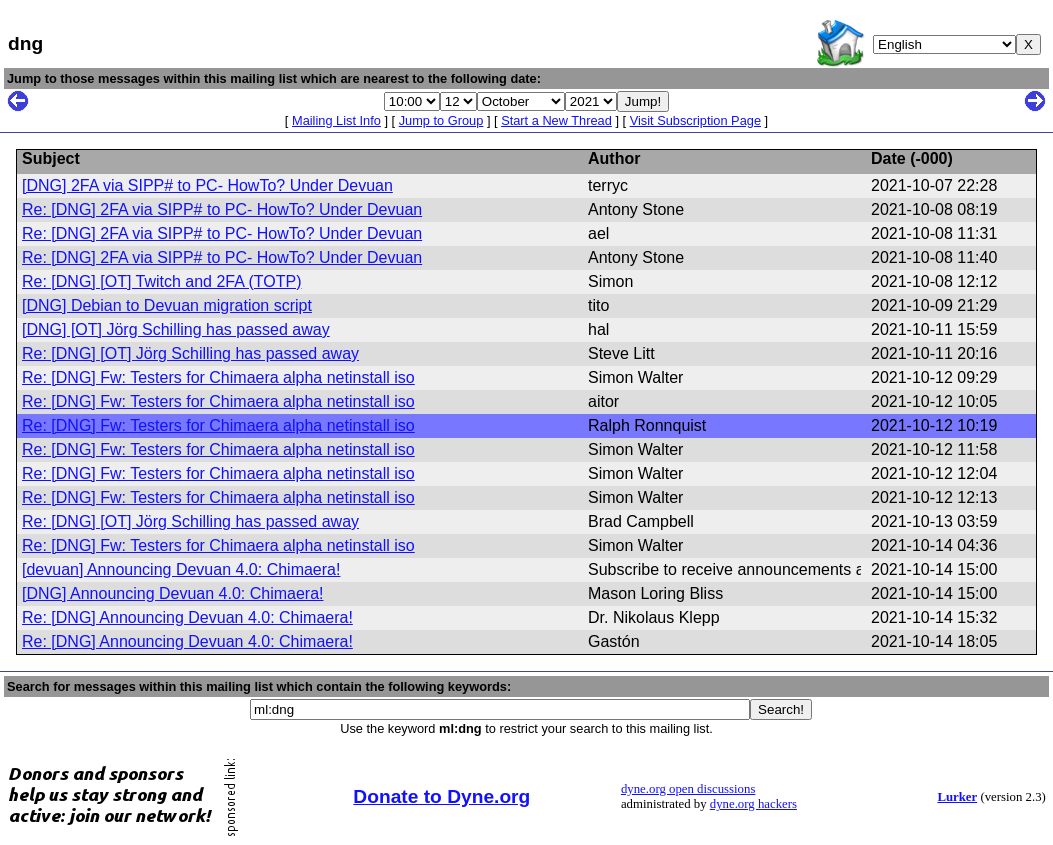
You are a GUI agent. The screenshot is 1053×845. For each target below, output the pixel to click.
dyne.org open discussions (688, 789)
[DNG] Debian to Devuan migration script (167, 305)
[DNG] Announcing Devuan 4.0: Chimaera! (173, 593)
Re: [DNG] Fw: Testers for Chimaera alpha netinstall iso (218, 377)
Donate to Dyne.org (441, 796)
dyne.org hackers (753, 804)
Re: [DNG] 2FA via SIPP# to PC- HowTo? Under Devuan (222, 209)
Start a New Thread (556, 120)
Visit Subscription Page (695, 120)
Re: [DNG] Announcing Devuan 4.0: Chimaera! (187, 617)
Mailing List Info (336, 120)
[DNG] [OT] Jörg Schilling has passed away (176, 329)
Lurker (957, 797)
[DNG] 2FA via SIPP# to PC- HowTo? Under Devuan (207, 185)
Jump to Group (441, 120)
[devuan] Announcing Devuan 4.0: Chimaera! (181, 569)
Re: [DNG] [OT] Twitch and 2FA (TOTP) (161, 281)
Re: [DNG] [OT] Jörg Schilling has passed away (190, 353)
